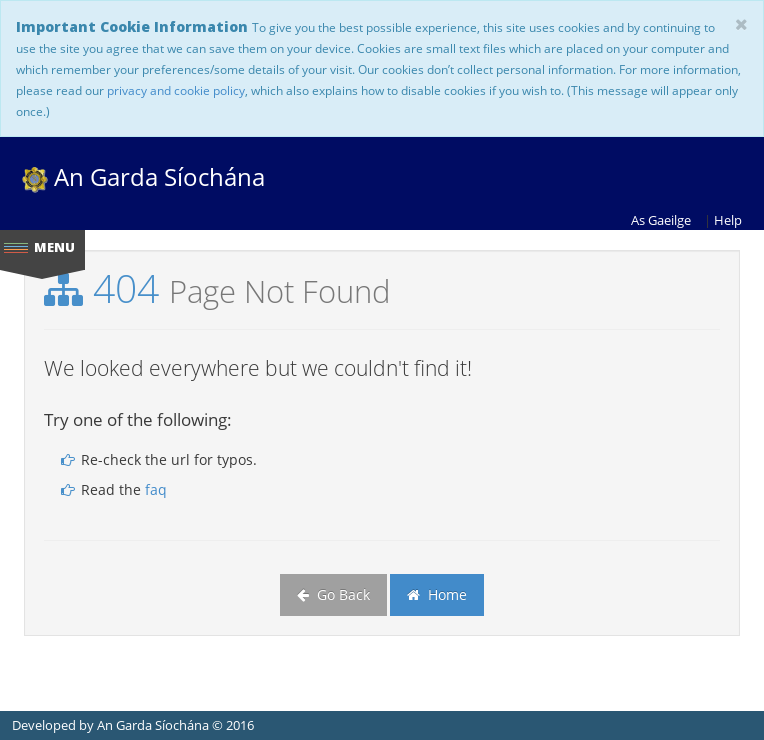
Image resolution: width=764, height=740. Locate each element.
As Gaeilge (661, 220)
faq (156, 489)
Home (437, 594)
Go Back (333, 594)
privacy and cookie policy (176, 90)
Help (728, 220)
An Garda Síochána (143, 176)
